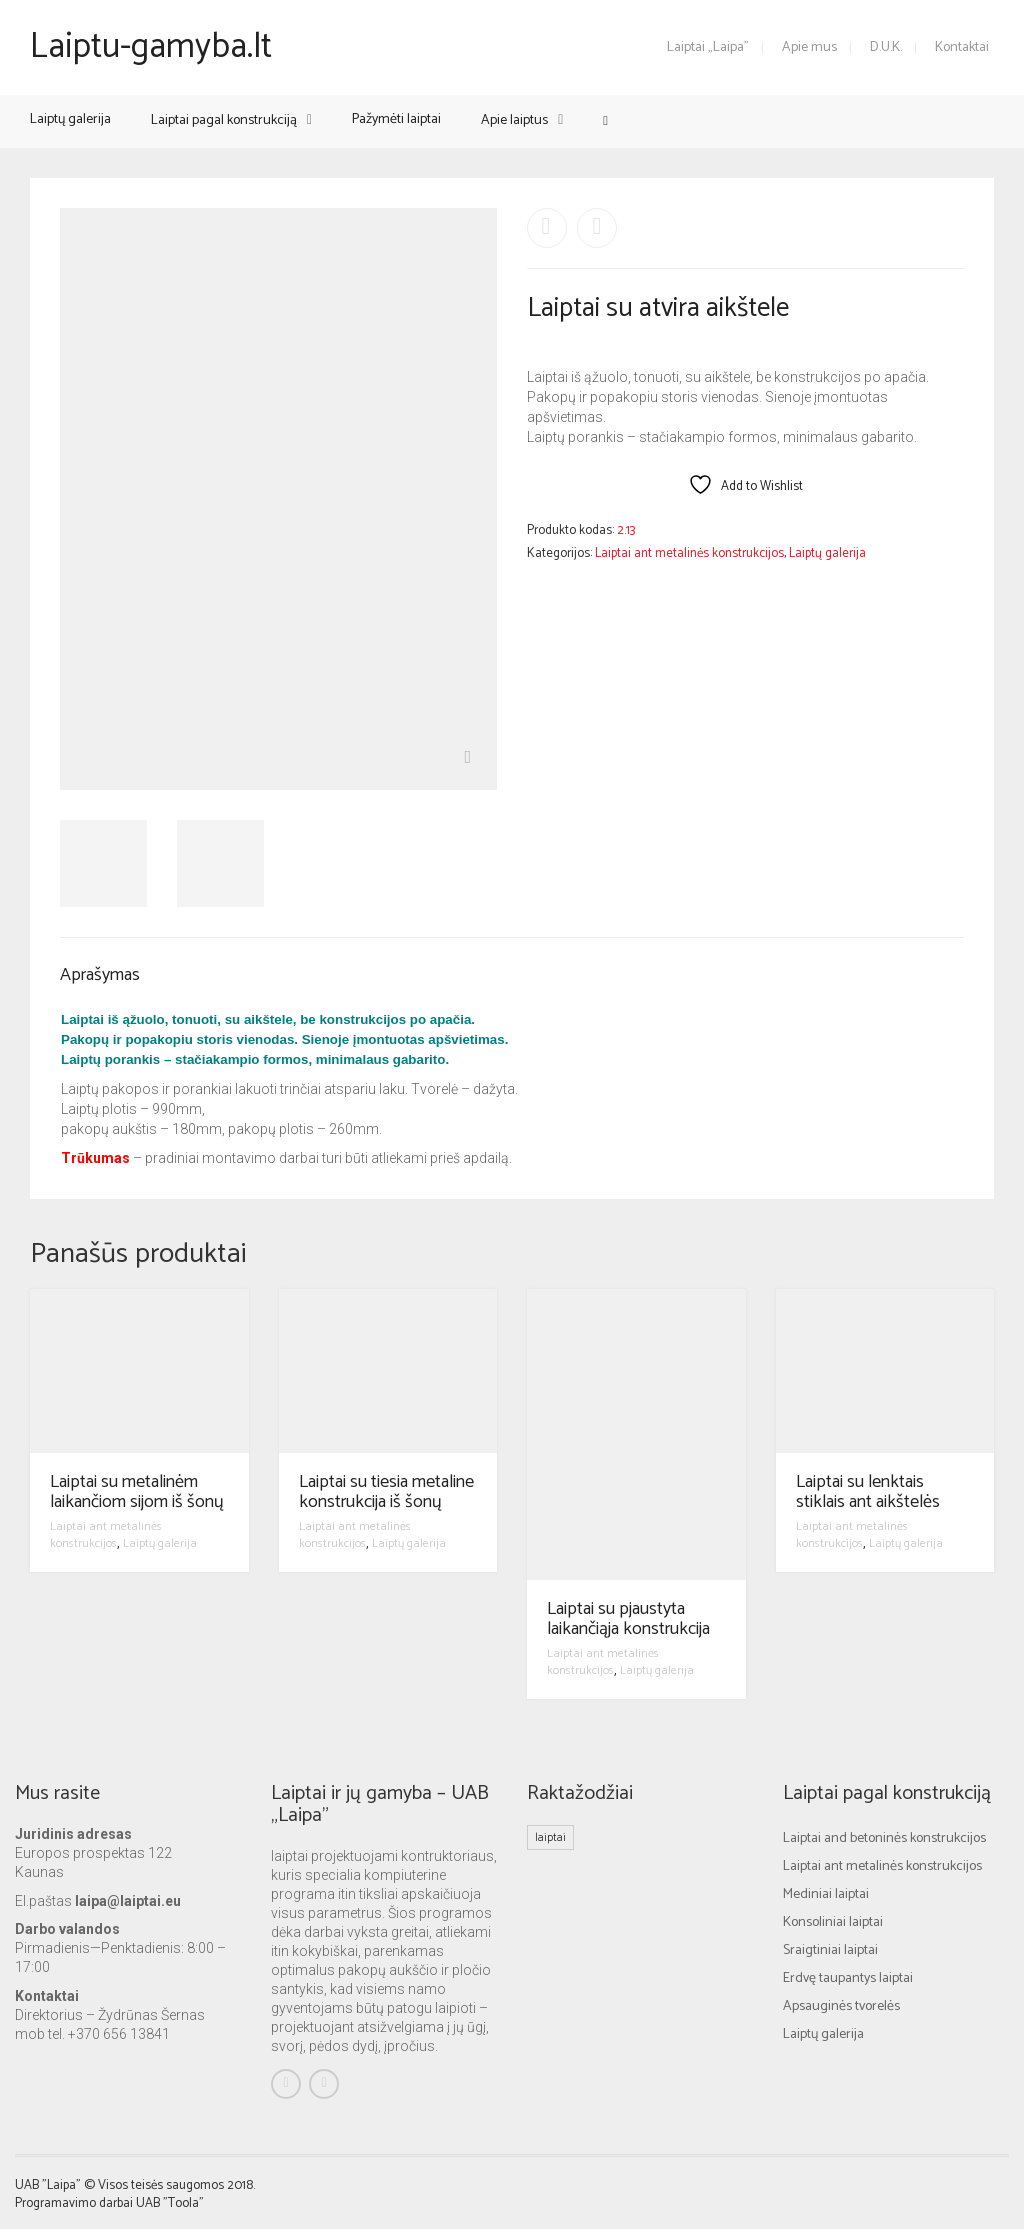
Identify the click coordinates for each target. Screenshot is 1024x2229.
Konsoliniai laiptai (833, 1922)
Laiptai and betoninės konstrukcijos (884, 1838)
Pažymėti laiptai (396, 119)
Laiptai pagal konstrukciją (224, 120)
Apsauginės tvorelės (841, 2006)
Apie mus (809, 47)
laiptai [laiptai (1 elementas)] (550, 1837)
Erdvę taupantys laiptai (848, 1978)
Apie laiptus (514, 120)
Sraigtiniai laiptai (830, 1950)
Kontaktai (962, 47)
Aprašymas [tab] (100, 975)
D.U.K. (886, 47)
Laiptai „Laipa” (708, 47)
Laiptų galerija (70, 119)
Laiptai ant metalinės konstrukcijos (689, 553)
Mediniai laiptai (826, 1894)
